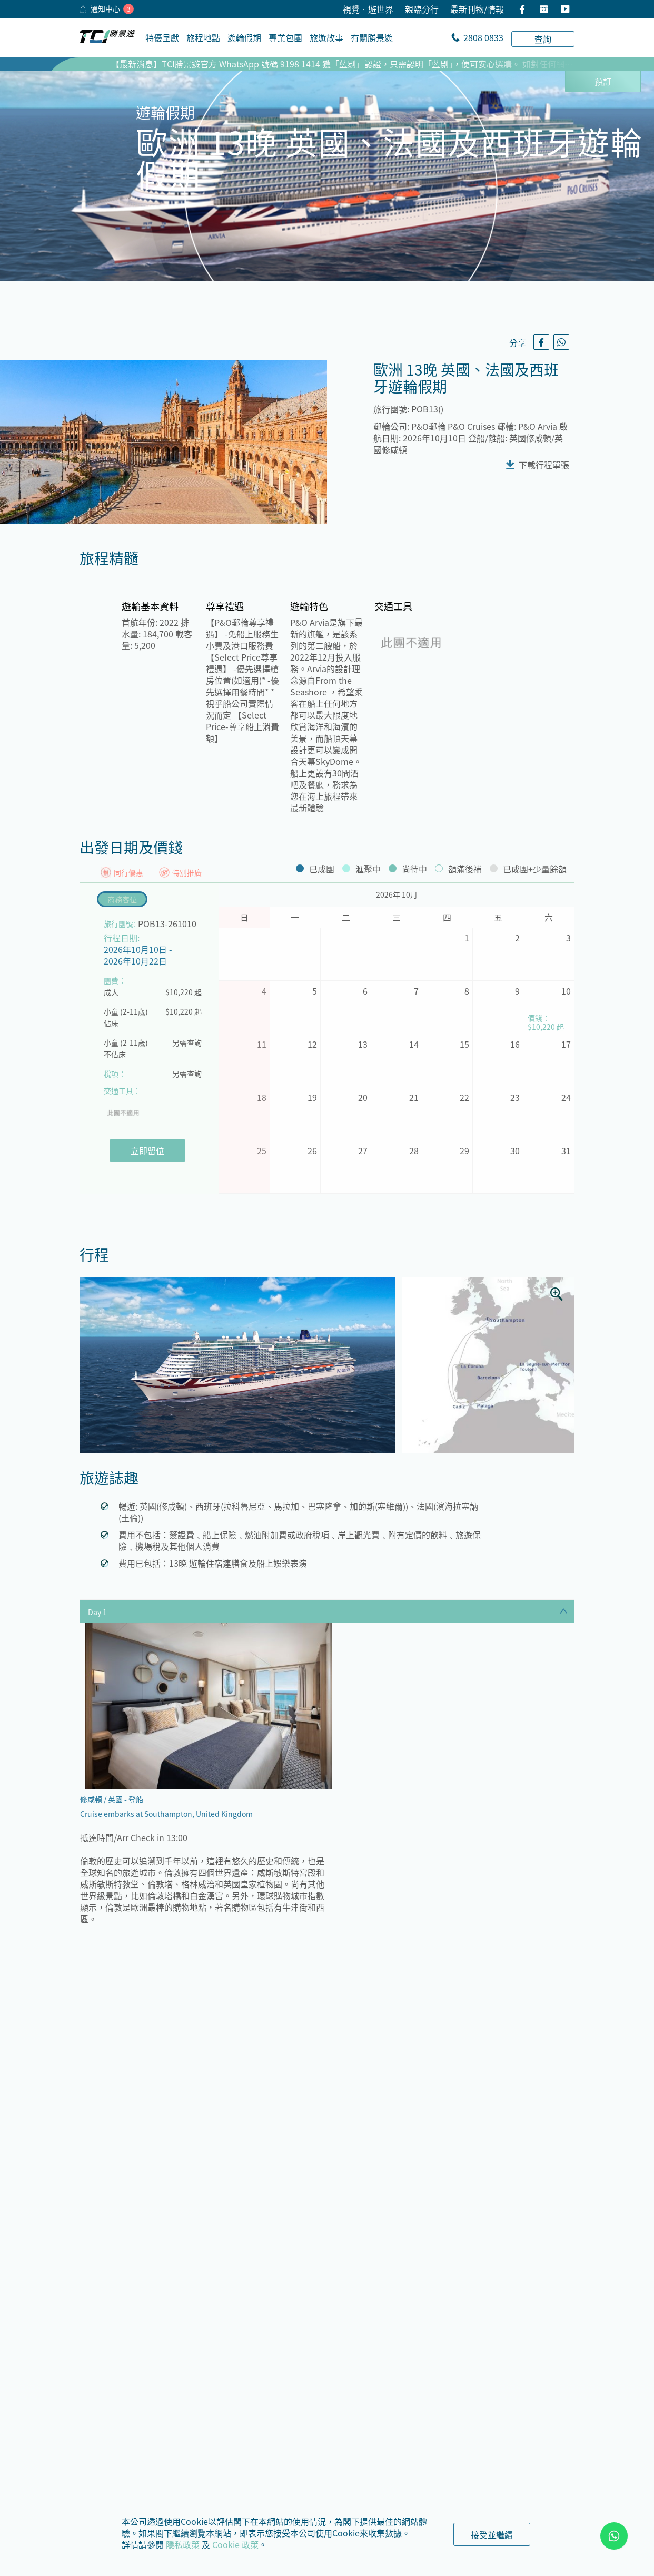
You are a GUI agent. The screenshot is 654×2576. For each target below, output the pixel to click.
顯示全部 (327, 2093)
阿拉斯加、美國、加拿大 (509, 2276)
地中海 (122, 2437)
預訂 (602, 81)
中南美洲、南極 (514, 2402)
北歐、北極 (390, 2402)
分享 (517, 342)
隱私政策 (183, 2544)
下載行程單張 (544, 464)
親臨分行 (422, 9)
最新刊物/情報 (477, 9)
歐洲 (389, 2276)
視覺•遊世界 (368, 9)
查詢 (542, 39)
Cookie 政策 (235, 2544)
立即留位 (147, 1150)
